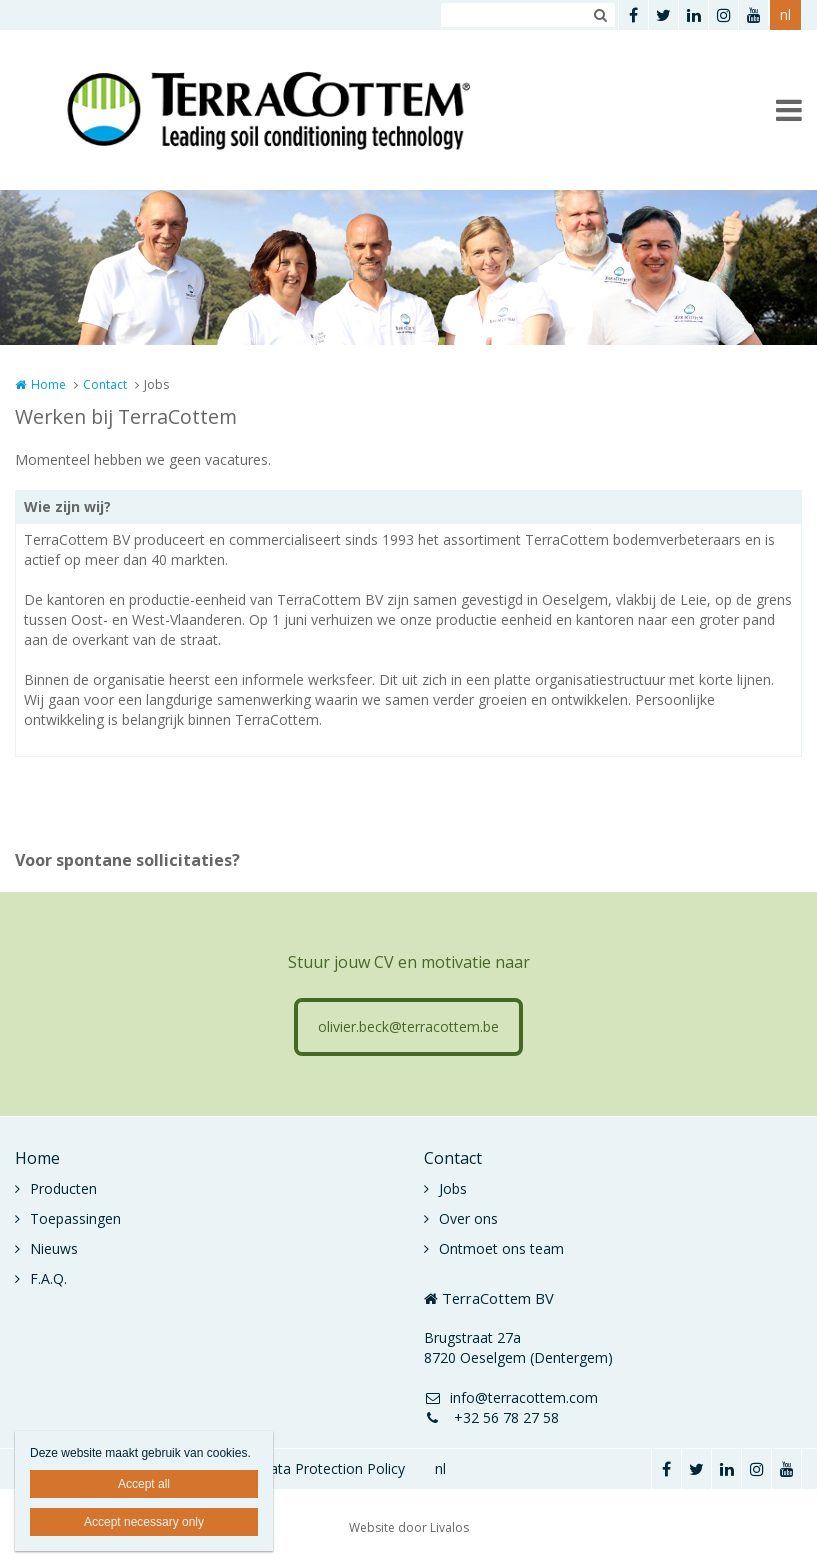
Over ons (468, 1218)
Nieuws (54, 1248)
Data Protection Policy (332, 1468)
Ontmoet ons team (501, 1248)
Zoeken (600, 15)
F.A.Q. (48, 1278)
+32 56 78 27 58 (491, 1417)
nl (785, 14)
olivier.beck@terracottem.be (408, 1026)
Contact (105, 384)
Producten (63, 1188)
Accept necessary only (144, 1522)
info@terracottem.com (511, 1397)
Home (48, 384)
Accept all (144, 1484)
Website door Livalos (409, 1527)
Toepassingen (75, 1218)
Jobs (453, 1188)
